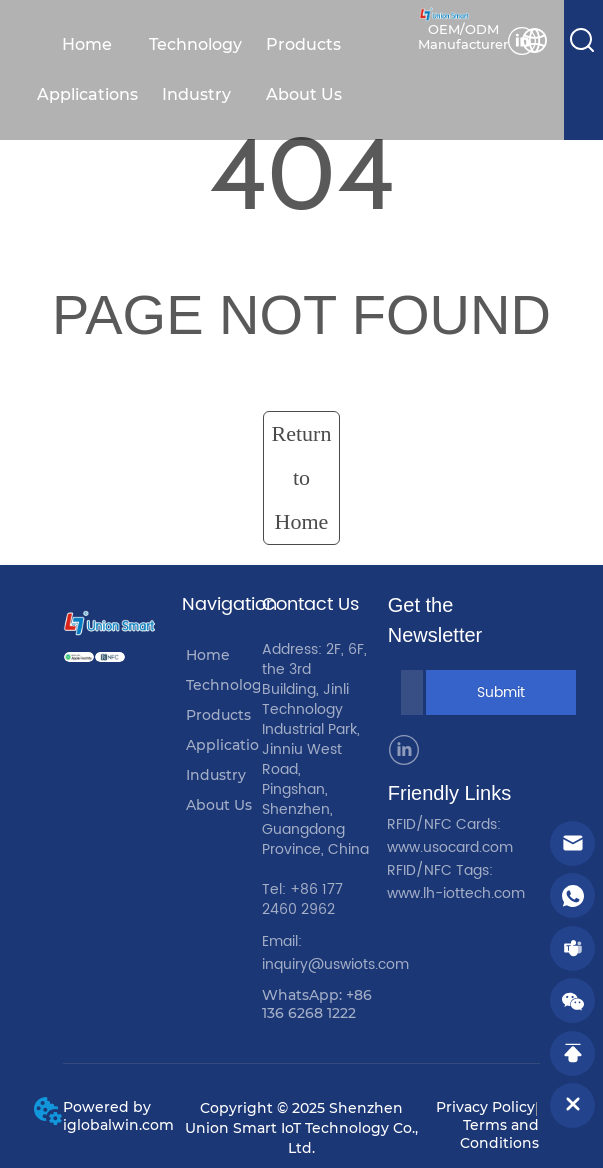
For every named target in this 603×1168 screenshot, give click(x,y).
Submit (501, 692)
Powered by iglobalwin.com (118, 1116)
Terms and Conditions (499, 1134)
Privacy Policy (485, 1107)
